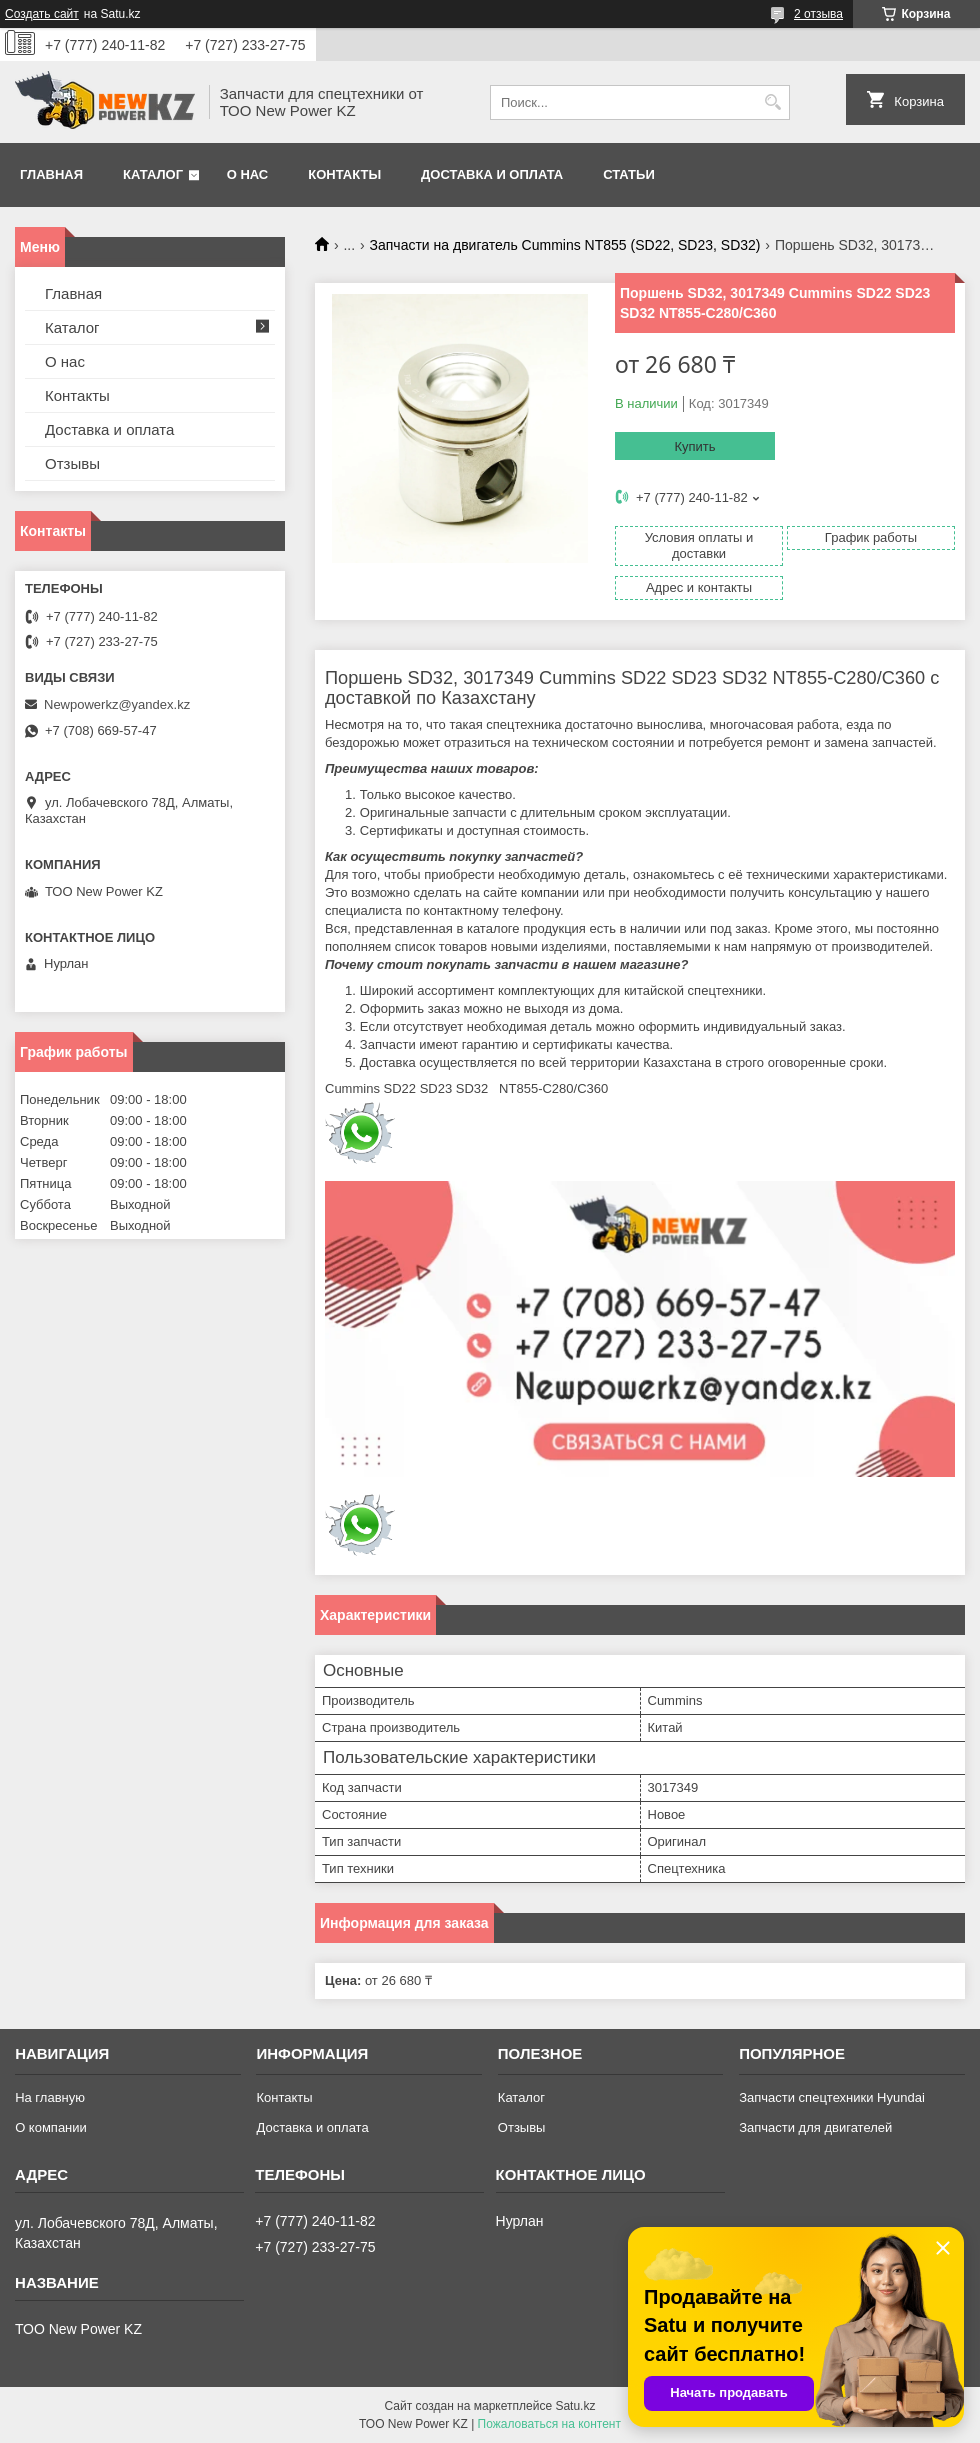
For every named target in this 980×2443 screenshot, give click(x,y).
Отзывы (72, 463)
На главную (50, 2097)
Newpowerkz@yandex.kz (117, 704)
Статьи (629, 174)
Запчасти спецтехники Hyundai (832, 2097)
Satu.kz (575, 2406)
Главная (51, 174)
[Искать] (772, 102)
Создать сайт (42, 14)
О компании (51, 2127)
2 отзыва (818, 14)
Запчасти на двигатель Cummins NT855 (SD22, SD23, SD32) (565, 245)
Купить (694, 446)
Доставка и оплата (492, 174)
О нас (248, 174)
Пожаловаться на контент (549, 2424)
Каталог (153, 174)
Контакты (344, 174)
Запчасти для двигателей (815, 2127)
